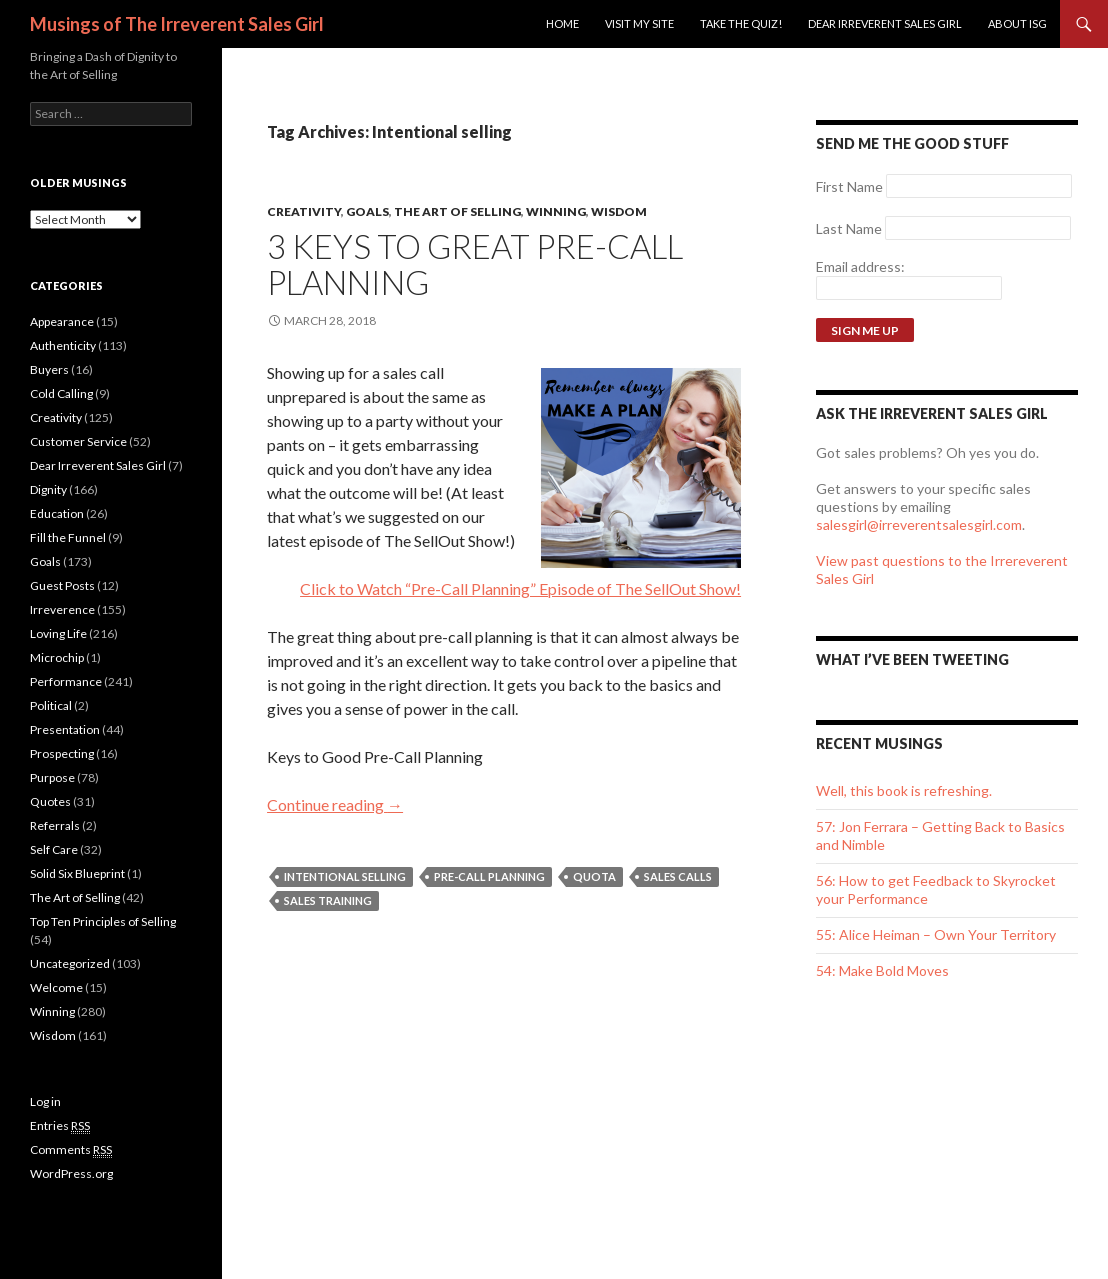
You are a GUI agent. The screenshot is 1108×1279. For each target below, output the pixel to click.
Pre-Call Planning (489, 876)
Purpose (52, 777)
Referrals (55, 825)
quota (594, 876)
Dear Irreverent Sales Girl (885, 23)
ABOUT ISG (1017, 23)
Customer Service (78, 441)
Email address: (860, 266)
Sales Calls (678, 876)
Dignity (48, 489)
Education (57, 513)
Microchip (57, 657)
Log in (45, 1101)
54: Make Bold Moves (882, 970)
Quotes (50, 801)
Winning (556, 211)
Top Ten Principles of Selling (103, 921)
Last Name (849, 228)
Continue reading (335, 804)
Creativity (304, 211)
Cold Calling (61, 393)
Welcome (56, 987)
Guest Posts (62, 585)
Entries (60, 1126)
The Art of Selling (457, 211)
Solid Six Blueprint (77, 873)
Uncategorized (70, 963)
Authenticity (63, 345)
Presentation (65, 729)
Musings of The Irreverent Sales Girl (177, 24)
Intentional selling (345, 876)
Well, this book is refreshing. (904, 790)
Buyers (49, 369)
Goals (367, 211)
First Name (849, 186)
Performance (66, 681)
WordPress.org (71, 1173)
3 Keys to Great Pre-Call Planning (475, 264)
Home (562, 23)
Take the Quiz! (741, 23)
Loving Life (58, 633)
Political (51, 705)
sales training (328, 900)
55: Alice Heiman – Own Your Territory (936, 934)
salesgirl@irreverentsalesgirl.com (919, 524)
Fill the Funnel (68, 537)
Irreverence (62, 609)
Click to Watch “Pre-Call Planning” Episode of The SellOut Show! (520, 588)
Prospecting (62, 753)
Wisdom (619, 211)
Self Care (54, 849)
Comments (71, 1150)
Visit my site (639, 23)
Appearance (62, 321)
